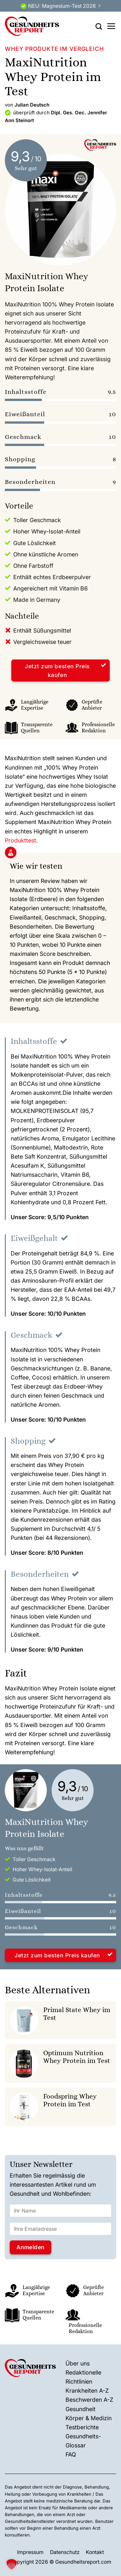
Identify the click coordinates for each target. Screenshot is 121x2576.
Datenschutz (65, 2552)
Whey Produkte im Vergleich (54, 48)
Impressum (30, 2552)
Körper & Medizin (89, 2418)
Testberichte (82, 2427)
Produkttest (20, 840)
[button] (11, 2564)
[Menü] (111, 26)
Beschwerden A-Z (89, 2399)
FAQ (71, 2454)
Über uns (78, 2363)
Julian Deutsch (32, 105)
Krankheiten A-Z (87, 2390)
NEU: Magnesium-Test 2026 (62, 6)
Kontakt (95, 2552)
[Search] (99, 26)
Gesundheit (81, 2409)
